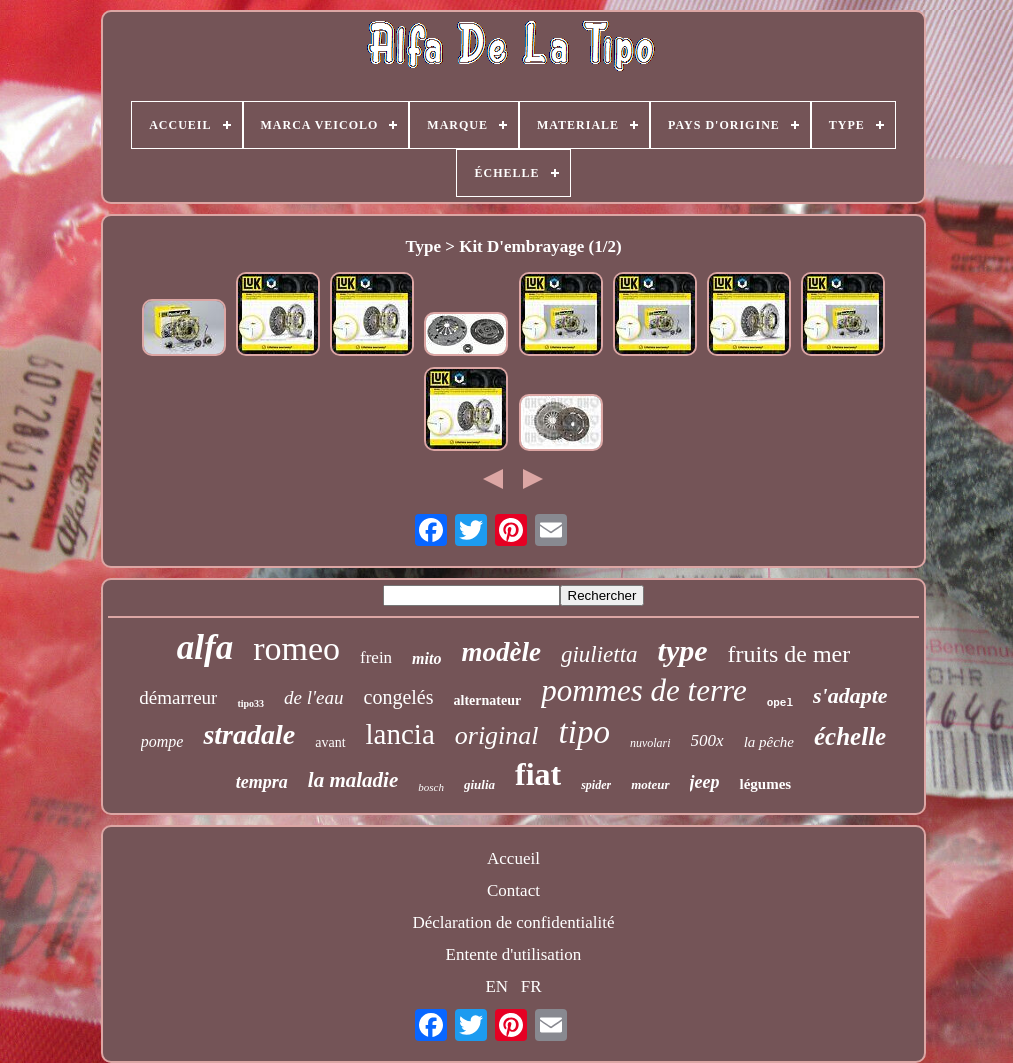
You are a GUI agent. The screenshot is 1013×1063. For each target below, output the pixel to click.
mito (426, 658)
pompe (162, 741)
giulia (479, 784)
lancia (400, 734)
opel (780, 703)
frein (376, 657)
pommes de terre (643, 690)
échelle (850, 736)
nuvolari (650, 743)
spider (596, 785)
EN (496, 986)
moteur (650, 784)
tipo (584, 732)
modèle (500, 652)
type (683, 650)
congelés (399, 697)
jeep (705, 782)
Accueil (513, 858)
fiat (538, 774)
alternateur (488, 700)
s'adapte (850, 695)
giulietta (599, 654)
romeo (296, 648)
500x (707, 740)
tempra (262, 782)
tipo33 (250, 703)
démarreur (178, 697)
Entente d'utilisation (514, 954)
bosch (431, 787)
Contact (513, 890)
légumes (765, 784)
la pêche (769, 742)
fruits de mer (789, 654)
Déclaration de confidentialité (513, 922)
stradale (249, 734)
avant (330, 742)
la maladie (353, 780)
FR (531, 986)
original (497, 735)
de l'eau (313, 697)
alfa (205, 647)
